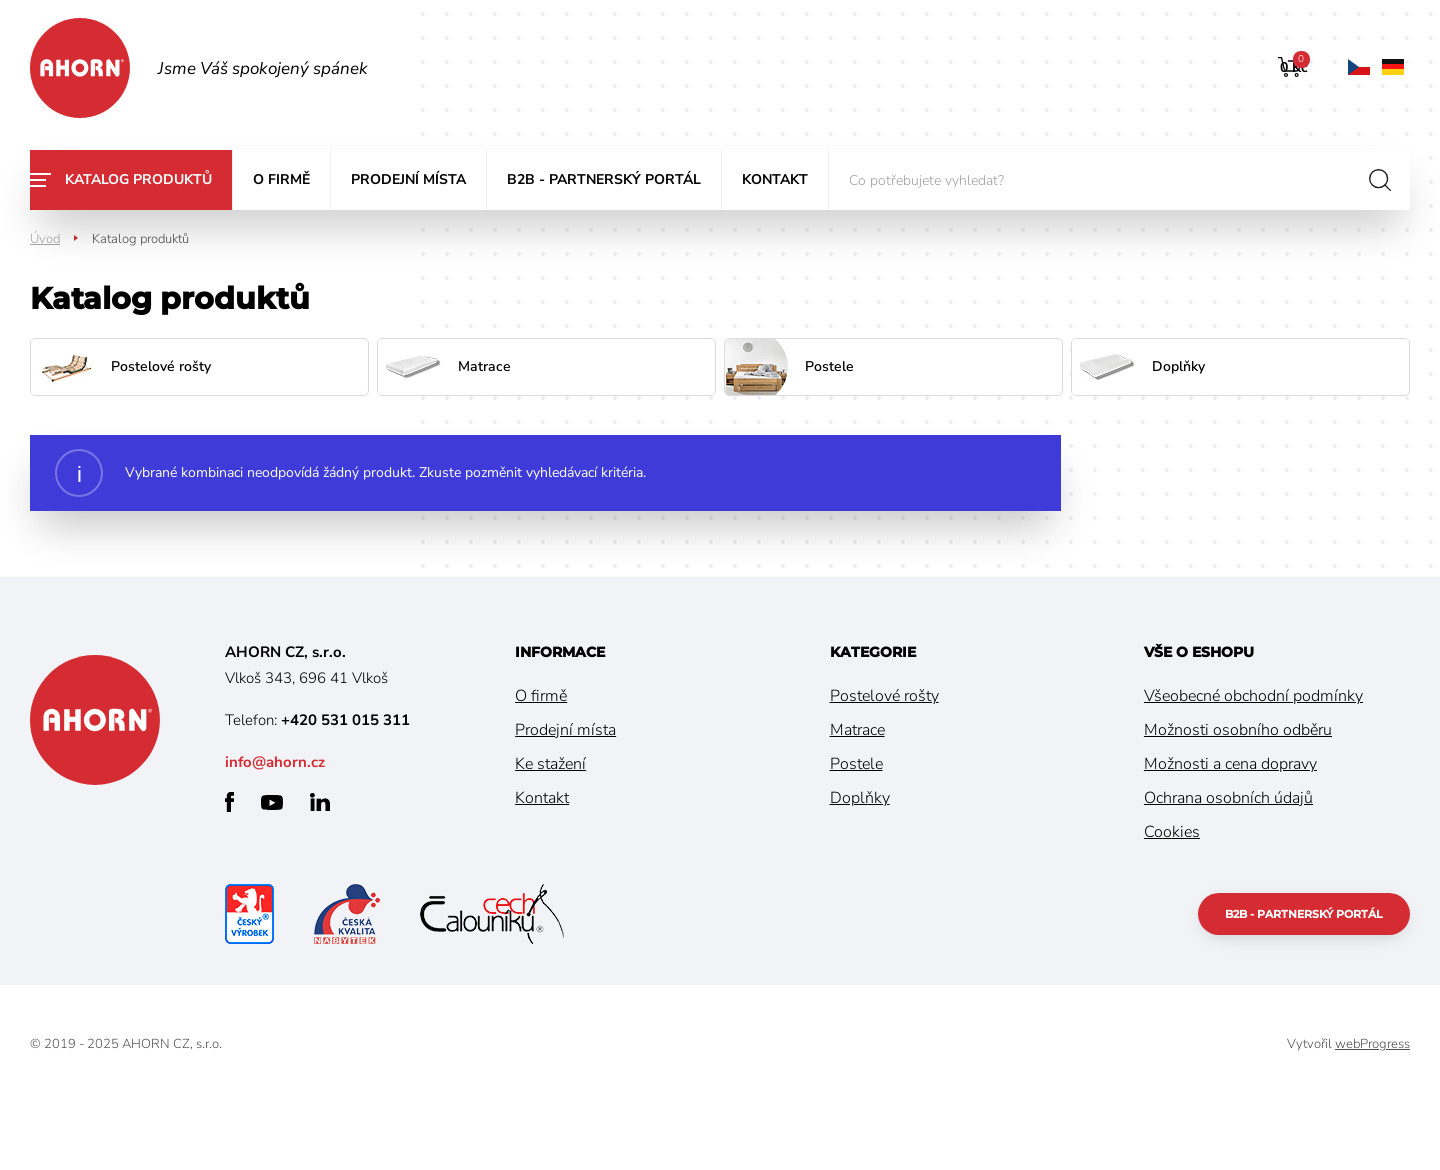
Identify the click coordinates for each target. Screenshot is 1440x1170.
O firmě (281, 179)
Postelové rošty (884, 696)
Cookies (1172, 832)
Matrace (857, 730)
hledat (1380, 180)
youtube (272, 802)
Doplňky (860, 798)
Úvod (45, 239)
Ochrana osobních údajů (1228, 798)
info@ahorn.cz (275, 762)
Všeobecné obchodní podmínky (1253, 696)
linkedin (320, 802)
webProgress (1372, 1044)
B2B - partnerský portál (604, 179)
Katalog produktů (138, 179)
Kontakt (775, 179)
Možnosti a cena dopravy (1230, 764)
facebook (229, 802)
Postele (856, 764)
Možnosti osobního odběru (1238, 730)
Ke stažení (550, 764)
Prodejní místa (408, 179)
